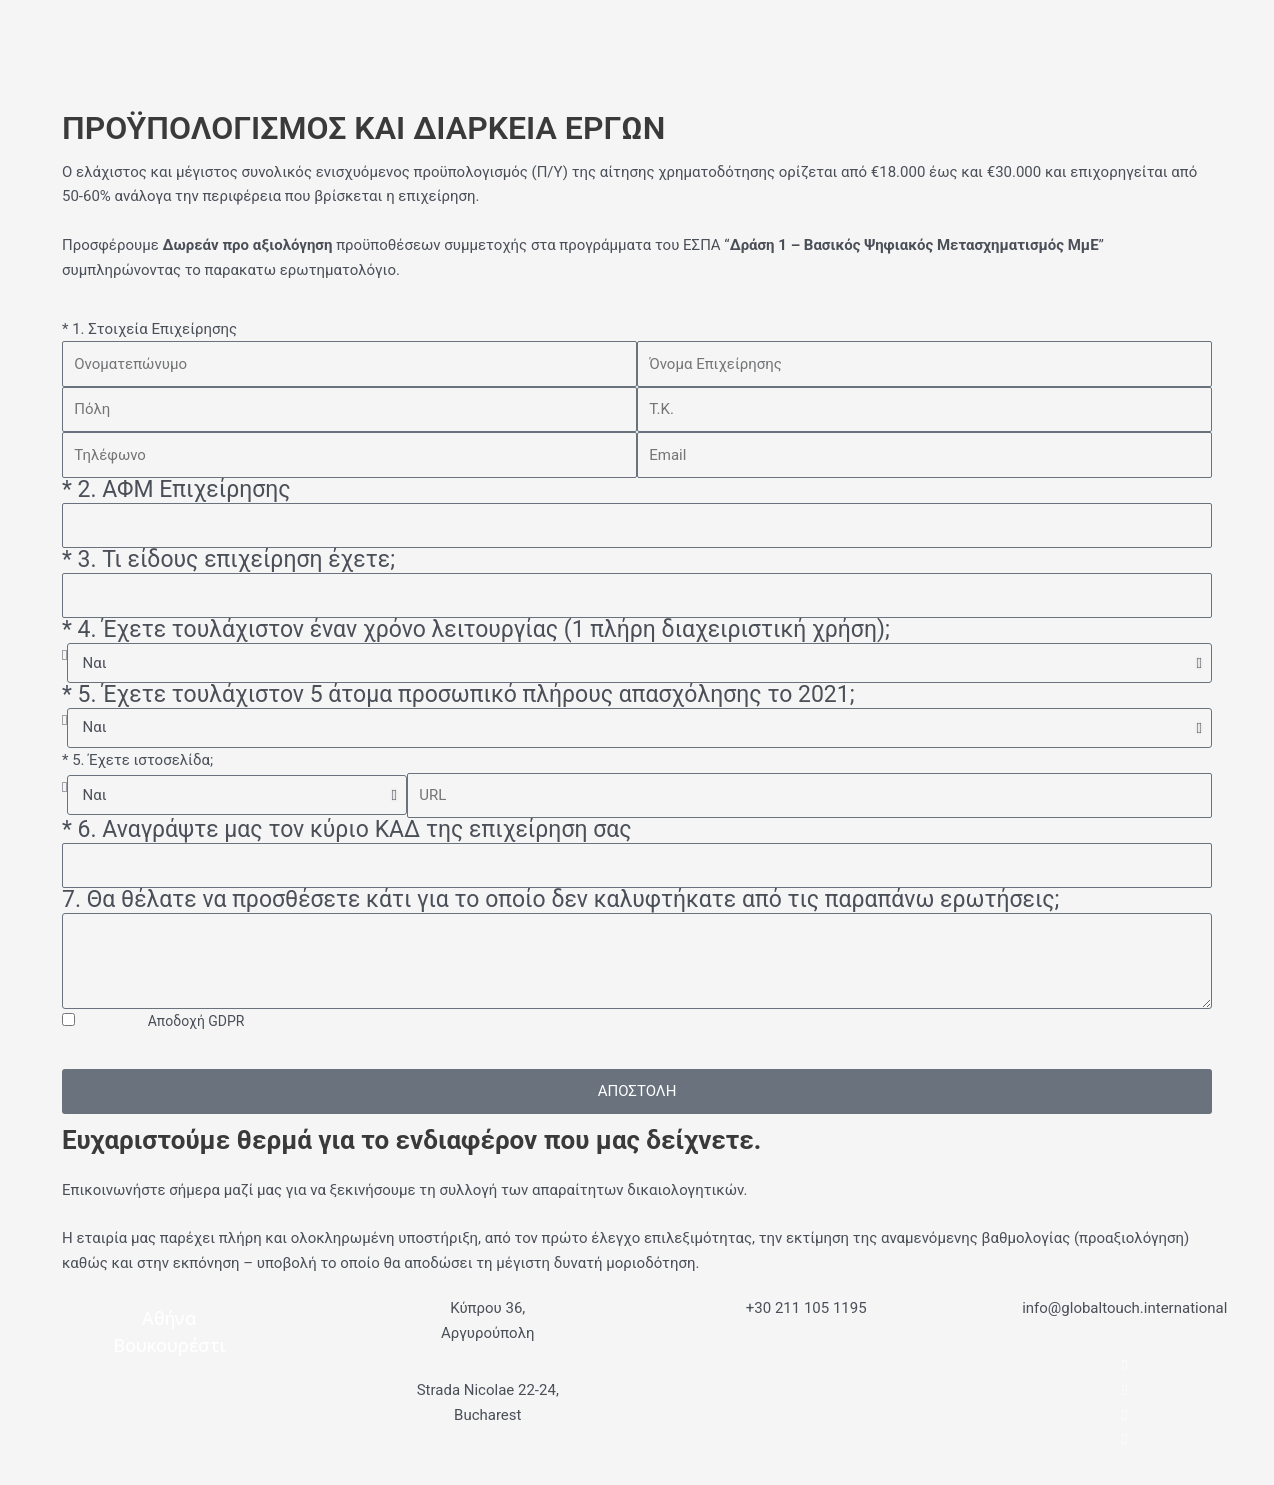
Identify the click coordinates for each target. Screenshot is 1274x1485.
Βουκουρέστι (169, 1345)
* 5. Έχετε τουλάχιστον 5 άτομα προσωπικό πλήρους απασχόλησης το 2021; (458, 695)
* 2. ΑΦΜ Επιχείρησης (176, 490)
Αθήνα (169, 1318)
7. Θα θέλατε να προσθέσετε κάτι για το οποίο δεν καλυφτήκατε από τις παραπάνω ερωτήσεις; (560, 900)
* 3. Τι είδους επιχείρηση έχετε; (228, 560)
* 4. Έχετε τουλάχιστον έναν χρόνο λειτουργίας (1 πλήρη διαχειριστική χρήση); (476, 630)
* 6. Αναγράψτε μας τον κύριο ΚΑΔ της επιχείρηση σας (347, 830)
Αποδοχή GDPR (196, 1021)
